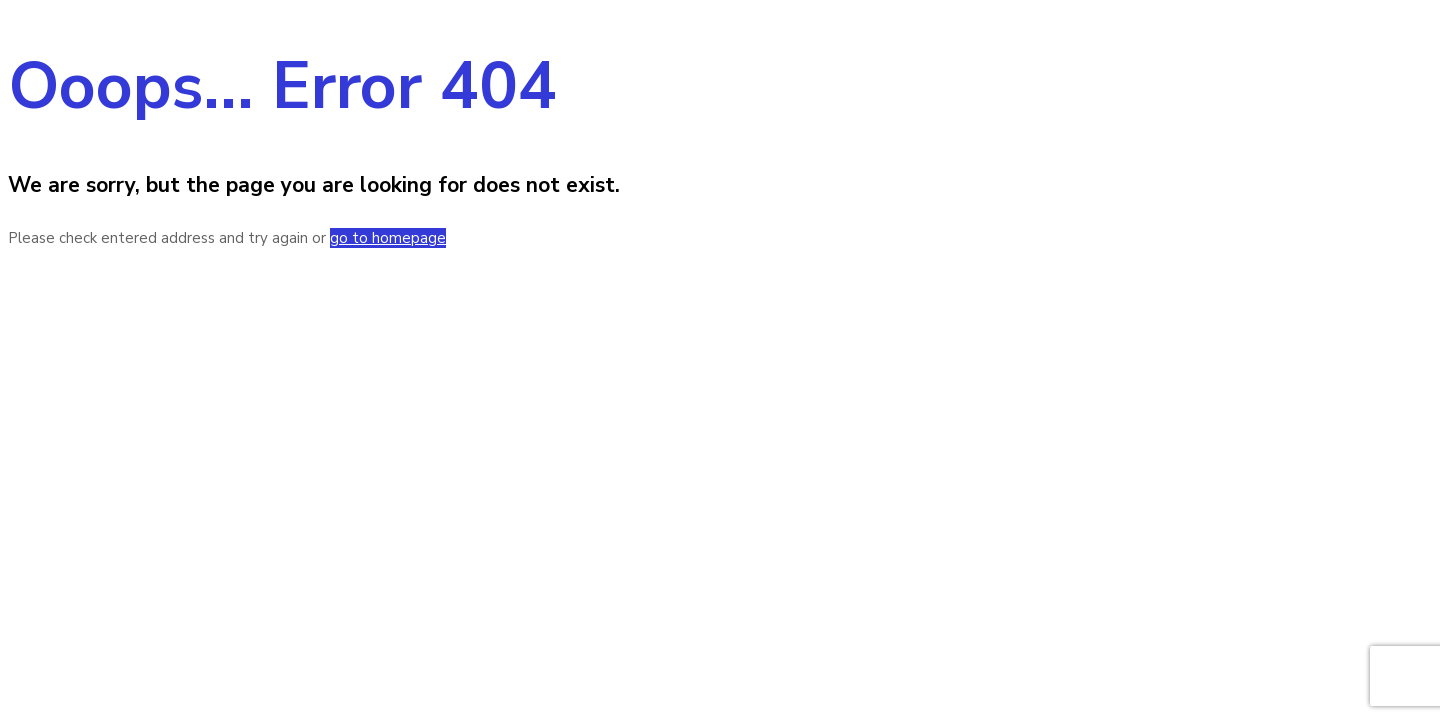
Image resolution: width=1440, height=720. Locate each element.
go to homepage (388, 238)
